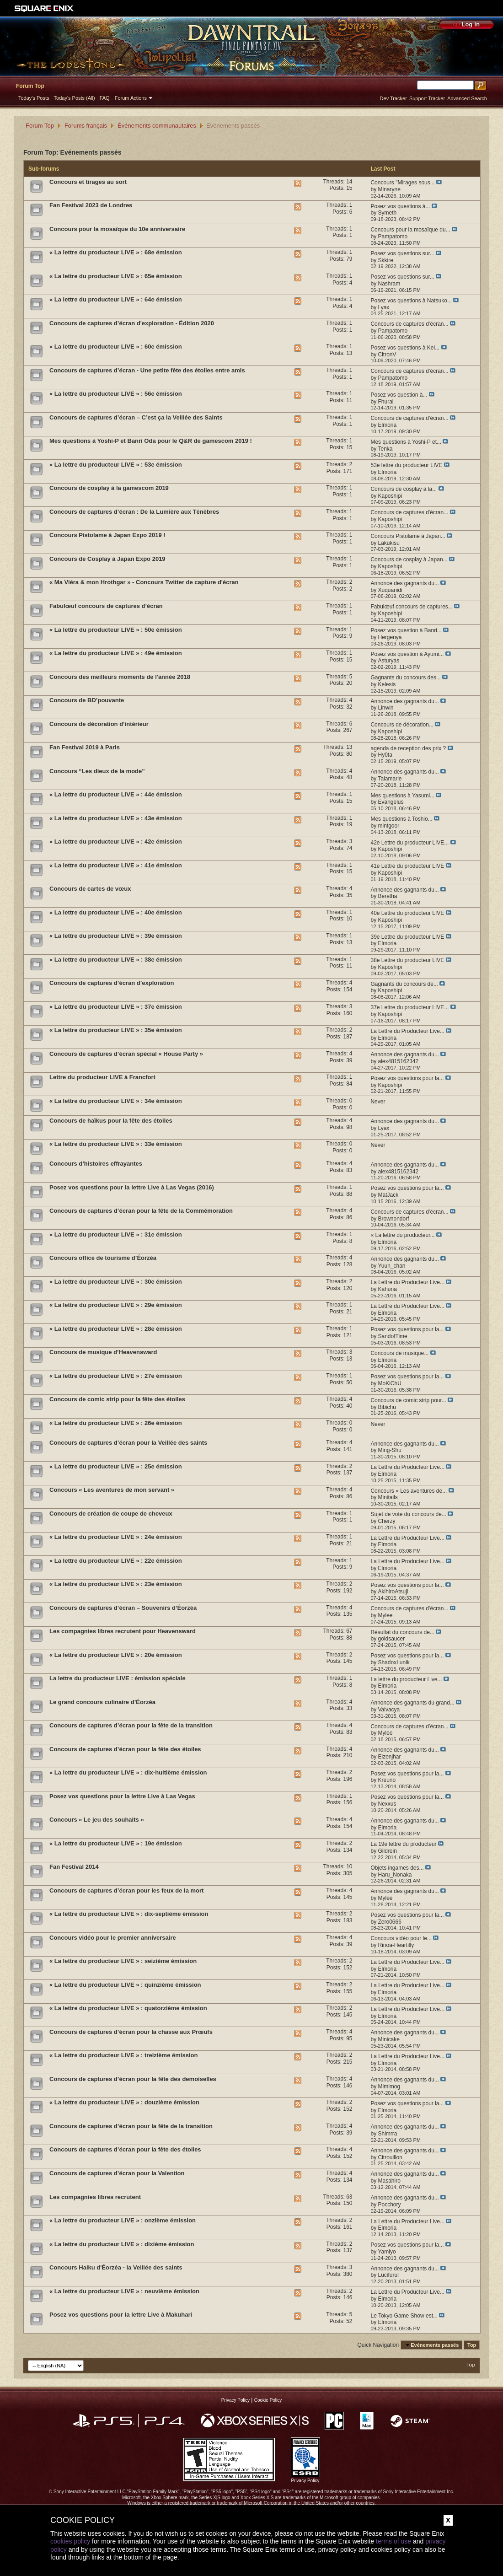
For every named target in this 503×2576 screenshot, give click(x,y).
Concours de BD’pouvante (86, 700)
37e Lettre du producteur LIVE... (409, 1007)
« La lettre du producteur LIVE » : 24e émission (115, 1536)
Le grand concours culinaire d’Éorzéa (102, 1702)
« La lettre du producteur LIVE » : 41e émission (115, 865)
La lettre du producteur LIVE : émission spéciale (117, 1678)
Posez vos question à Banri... (405, 630)
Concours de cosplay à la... (403, 489)
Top (471, 2345)
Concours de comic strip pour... (408, 1400)
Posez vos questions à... (400, 206)
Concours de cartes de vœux (90, 888)
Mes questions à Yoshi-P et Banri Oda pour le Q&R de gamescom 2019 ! (150, 440)
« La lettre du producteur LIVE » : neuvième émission (124, 2291)
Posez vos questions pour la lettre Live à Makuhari (120, 2314)
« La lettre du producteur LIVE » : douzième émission (124, 2102)
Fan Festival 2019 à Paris (84, 747)
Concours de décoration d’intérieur (99, 724)
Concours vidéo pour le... (400, 1938)
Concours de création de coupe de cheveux (110, 1513)
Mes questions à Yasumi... (402, 795)
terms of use (393, 2541)
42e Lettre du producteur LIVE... (409, 842)
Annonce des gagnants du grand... (412, 1702)
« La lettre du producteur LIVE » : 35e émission (115, 1030)
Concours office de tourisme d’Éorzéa (102, 1257)
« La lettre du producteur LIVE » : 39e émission (115, 935)
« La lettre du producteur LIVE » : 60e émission (115, 346)
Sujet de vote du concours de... (408, 1514)
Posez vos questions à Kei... (404, 347)
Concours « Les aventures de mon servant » (111, 1489)
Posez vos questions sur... (402, 253)
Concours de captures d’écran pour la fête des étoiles (125, 1749)
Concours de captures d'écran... (409, 512)
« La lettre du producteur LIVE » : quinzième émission (125, 1984)
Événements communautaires (157, 125)
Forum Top (30, 86)
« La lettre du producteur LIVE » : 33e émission (115, 1143)
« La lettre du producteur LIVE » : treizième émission (123, 2055)
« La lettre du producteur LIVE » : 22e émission (115, 1560)
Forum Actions (131, 98)
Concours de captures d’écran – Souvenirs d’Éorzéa (123, 1607)
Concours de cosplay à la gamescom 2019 (109, 487)
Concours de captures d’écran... (409, 324)
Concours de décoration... (401, 724)
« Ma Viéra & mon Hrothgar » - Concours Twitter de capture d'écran (144, 582)
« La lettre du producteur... (402, 1235)
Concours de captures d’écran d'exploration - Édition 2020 (131, 323)
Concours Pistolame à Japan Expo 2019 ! (107, 535)
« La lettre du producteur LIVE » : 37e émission (115, 1006)
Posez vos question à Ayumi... (407, 654)
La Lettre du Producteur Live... (407, 1031)
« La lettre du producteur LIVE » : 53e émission (115, 464)
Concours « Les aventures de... (408, 1491)
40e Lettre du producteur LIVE (407, 913)
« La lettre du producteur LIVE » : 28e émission (115, 1328)
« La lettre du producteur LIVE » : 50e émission (115, 629)
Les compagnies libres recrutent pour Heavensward (122, 1631)
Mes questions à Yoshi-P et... (405, 442)
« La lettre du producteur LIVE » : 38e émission (115, 959)
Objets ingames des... (396, 1868)
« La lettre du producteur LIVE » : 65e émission (115, 276)
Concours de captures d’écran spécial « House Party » (126, 1053)
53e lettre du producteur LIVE (406, 465)
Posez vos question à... (398, 395)
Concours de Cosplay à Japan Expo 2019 (107, 558)
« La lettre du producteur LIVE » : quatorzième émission (128, 2008)
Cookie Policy (268, 2400)
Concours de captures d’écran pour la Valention (116, 2173)
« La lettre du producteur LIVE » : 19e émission (115, 1843)
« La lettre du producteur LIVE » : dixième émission (121, 2244)
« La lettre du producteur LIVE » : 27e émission (115, 1375)
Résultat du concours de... (402, 1632)
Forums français (85, 125)
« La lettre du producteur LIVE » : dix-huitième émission (128, 1772)
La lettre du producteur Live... (406, 1679)
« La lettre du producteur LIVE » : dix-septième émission (128, 1913)
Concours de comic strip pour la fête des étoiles (117, 1399)
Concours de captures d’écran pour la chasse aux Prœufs (131, 2031)
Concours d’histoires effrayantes (95, 1163)
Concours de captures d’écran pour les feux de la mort (126, 1890)
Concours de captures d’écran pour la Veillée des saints (128, 1442)
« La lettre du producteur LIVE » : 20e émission (115, 1654)
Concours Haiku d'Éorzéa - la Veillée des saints (115, 2267)
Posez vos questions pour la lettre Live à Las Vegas (122, 1796)
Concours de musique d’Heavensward (103, 1352)
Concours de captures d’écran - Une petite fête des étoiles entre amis (147, 370)
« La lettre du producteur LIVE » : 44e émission (115, 794)
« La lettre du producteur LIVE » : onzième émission (122, 2220)
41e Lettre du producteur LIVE (407, 866)
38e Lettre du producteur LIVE (407, 960)
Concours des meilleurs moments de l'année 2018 (119, 676)
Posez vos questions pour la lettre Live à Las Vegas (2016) (131, 1187)
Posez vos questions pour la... (407, 1078)
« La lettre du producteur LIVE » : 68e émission (115, 252)
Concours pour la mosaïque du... (410, 229)
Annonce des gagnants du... (404, 583)
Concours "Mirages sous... (402, 182)
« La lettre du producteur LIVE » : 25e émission (115, 1466)
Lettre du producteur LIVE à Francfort (102, 1077)
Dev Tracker (393, 98)
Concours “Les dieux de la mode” (97, 771)
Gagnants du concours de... (404, 984)
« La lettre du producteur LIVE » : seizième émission (123, 1961)
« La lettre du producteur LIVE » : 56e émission (115, 393)
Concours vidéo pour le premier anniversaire (112, 1937)
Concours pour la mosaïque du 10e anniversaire (117, 229)
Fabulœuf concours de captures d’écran (106, 605)
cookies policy (70, 2541)
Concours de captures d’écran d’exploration (111, 982)
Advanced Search (467, 98)
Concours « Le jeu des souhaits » (96, 1819)
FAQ (105, 98)
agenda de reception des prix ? (408, 748)
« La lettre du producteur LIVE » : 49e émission (115, 653)
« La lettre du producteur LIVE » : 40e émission (115, 912)
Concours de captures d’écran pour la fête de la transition (131, 1725)
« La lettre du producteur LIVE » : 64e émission (115, 299)
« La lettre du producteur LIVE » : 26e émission (115, 1423)
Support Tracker (427, 98)
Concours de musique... (399, 1353)
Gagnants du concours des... (405, 677)
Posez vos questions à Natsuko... (410, 300)
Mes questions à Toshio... (401, 819)
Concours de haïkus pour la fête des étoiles (110, 1120)
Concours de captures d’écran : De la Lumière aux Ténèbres (134, 511)
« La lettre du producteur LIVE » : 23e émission (115, 1584)
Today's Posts (33, 98)
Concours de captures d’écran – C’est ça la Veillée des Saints (136, 417)
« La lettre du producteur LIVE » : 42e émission (115, 841)
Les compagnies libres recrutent (95, 2197)
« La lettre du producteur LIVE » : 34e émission (115, 1100)
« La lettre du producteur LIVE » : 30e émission (115, 1281)
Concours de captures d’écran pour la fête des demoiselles (132, 2079)
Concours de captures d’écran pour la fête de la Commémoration (141, 1210)
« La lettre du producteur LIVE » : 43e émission (115, 818)
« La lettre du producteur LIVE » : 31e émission (115, 1234)
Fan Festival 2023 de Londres (90, 205)
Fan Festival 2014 (74, 1866)
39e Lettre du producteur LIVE (407, 937)
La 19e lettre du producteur (403, 1844)
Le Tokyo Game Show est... (404, 2315)
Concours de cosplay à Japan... (408, 559)
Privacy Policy (235, 2400)
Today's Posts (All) (74, 98)
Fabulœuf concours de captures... (411, 606)
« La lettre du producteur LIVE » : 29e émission (115, 1304)
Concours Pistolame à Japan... (407, 536)
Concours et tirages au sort (88, 181)
